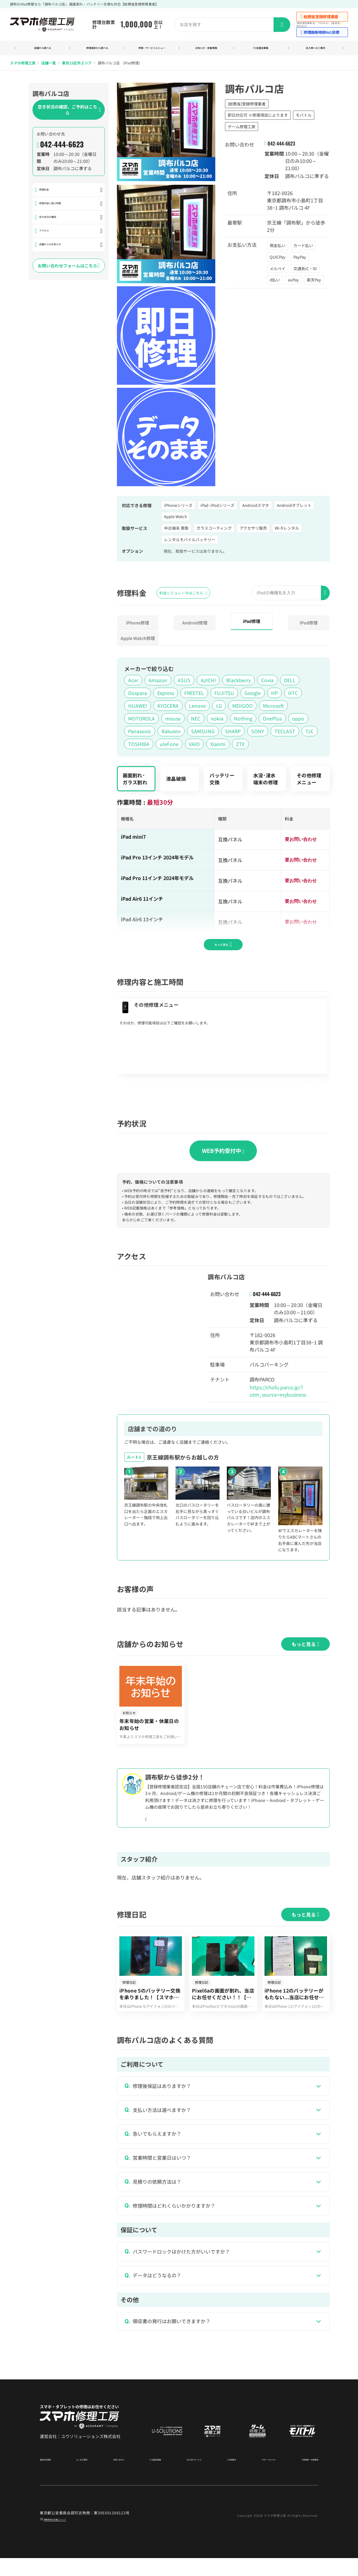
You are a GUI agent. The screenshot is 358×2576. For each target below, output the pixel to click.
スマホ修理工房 (23, 64)
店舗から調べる (42, 49)
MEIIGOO (242, 707)
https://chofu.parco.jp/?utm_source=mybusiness (278, 1393)
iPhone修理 (137, 625)
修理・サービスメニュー (152, 49)
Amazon (157, 682)
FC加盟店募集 (261, 49)
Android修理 (194, 625)
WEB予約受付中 (223, 1153)
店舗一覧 (48, 64)
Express (165, 695)
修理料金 (46, 192)
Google (252, 695)
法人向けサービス (188, 2477)
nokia (217, 720)
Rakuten (171, 733)
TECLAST (284, 733)
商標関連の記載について (65, 2536)
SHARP (233, 733)
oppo (298, 720)
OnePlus (272, 720)
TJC (309, 733)
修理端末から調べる (97, 49)
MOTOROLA (141, 720)
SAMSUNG (203, 733)
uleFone (169, 746)
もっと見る (223, 944)
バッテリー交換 (222, 781)
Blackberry (238, 682)
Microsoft (273, 707)
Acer (133, 682)
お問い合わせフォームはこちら (69, 274)
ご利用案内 (224, 2477)
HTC (293, 695)
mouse (173, 720)
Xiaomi (218, 746)
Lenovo (197, 707)
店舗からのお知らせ (57, 252)
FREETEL (194, 695)
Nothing (243, 720)
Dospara (137, 695)
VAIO (194, 746)
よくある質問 (84, 2477)
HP (274, 695)
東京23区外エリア (77, 64)
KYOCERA (168, 707)
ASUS (184, 682)
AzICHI (208, 682)
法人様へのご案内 (315, 49)
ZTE (240, 746)
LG (219, 707)
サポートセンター (259, 2477)
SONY (257, 733)
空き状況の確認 (53, 222)
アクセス (46, 237)
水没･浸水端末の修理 (265, 781)
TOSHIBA (138, 746)
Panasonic (139, 733)
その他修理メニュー (309, 781)
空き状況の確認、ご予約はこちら (69, 112)
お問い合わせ (117, 2477)
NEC (195, 720)
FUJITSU (224, 695)
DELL (289, 682)
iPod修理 (309, 625)
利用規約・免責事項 (301, 2477)
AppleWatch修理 (138, 640)
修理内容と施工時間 (57, 207)
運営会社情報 (51, 2477)
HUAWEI (137, 707)
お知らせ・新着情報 (206, 49)
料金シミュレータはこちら (183, 595)
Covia (267, 682)
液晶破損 (176, 780)
